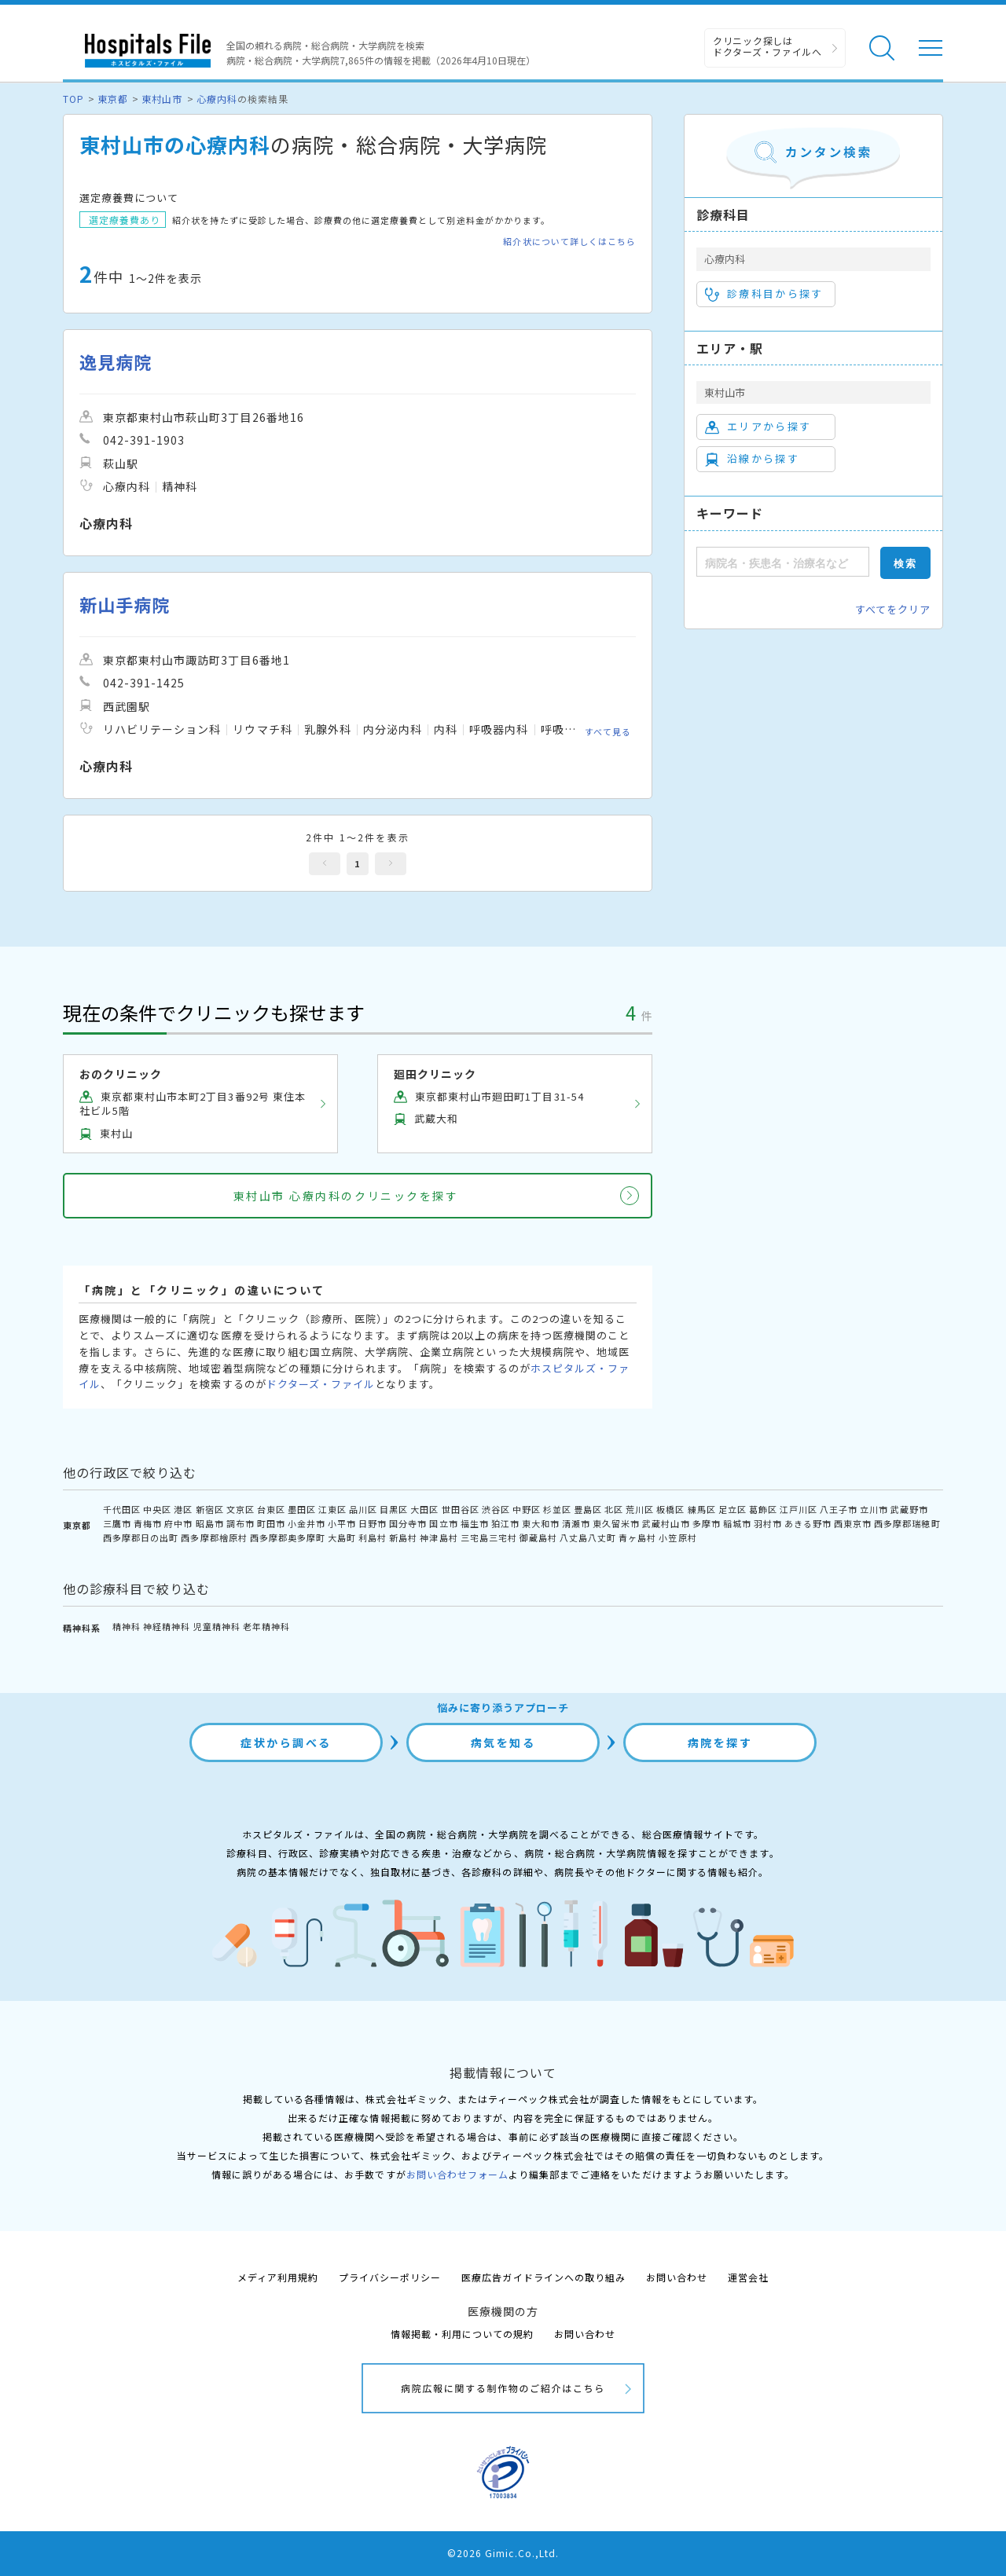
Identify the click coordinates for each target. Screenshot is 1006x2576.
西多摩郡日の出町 (140, 1537)
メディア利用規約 (277, 2277)
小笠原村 (677, 1537)
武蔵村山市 (665, 1523)
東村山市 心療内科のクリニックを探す (345, 1196)
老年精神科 (266, 1626)
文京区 (240, 1509)
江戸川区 (798, 1509)
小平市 (342, 1523)
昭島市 (210, 1523)
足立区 (732, 1509)
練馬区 (702, 1509)
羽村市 (768, 1523)
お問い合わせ (676, 2277)
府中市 (178, 1523)
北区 (613, 1509)
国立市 (443, 1523)
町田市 (271, 1523)
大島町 (342, 1537)
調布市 (240, 1523)
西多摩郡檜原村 (214, 1537)
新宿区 (210, 1509)
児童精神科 (216, 1626)
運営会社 (748, 2277)
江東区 (332, 1509)
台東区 (271, 1509)
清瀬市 (576, 1523)
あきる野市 (808, 1523)
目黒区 (394, 1509)
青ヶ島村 (637, 1537)
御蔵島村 (538, 1537)
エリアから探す (758, 426)
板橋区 (670, 1509)
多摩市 (706, 1523)
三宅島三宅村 (489, 1537)
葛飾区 (763, 1509)
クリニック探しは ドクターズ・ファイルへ (767, 46)
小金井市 (306, 1523)
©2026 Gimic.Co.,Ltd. (503, 2553)
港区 (183, 1509)
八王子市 (838, 1509)
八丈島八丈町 (588, 1537)
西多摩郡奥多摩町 (287, 1537)
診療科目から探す (764, 294)
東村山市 (161, 98)
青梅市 (148, 1523)
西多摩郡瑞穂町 (907, 1523)
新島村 (403, 1537)
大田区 (424, 1509)
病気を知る (503, 1742)
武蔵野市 (909, 1509)
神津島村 (438, 1537)
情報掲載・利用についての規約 (462, 2333)
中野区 (526, 1509)
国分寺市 (408, 1523)
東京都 (112, 98)
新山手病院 (124, 604)
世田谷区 (460, 1509)
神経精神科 (166, 1626)
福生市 (475, 1523)
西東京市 (853, 1523)
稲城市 (737, 1523)
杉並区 (557, 1509)
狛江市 (505, 1523)
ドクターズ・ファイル (320, 1383)
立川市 (874, 1509)
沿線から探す (752, 459)
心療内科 (216, 98)
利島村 (372, 1537)
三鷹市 (117, 1523)
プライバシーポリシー (390, 2277)
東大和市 (541, 1523)
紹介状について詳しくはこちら (569, 241)
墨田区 (302, 1509)
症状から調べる (286, 1742)
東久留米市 (616, 1523)
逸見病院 (115, 362)
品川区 (363, 1509)
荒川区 (640, 1509)
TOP (73, 98)
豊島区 (588, 1509)
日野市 (372, 1523)
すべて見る (608, 731)
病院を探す (720, 1742)
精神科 (126, 1626)
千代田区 (122, 1509)
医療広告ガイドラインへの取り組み (543, 2277)
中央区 (157, 1509)
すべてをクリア (893, 609)
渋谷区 (496, 1509)
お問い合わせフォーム (457, 2174)
